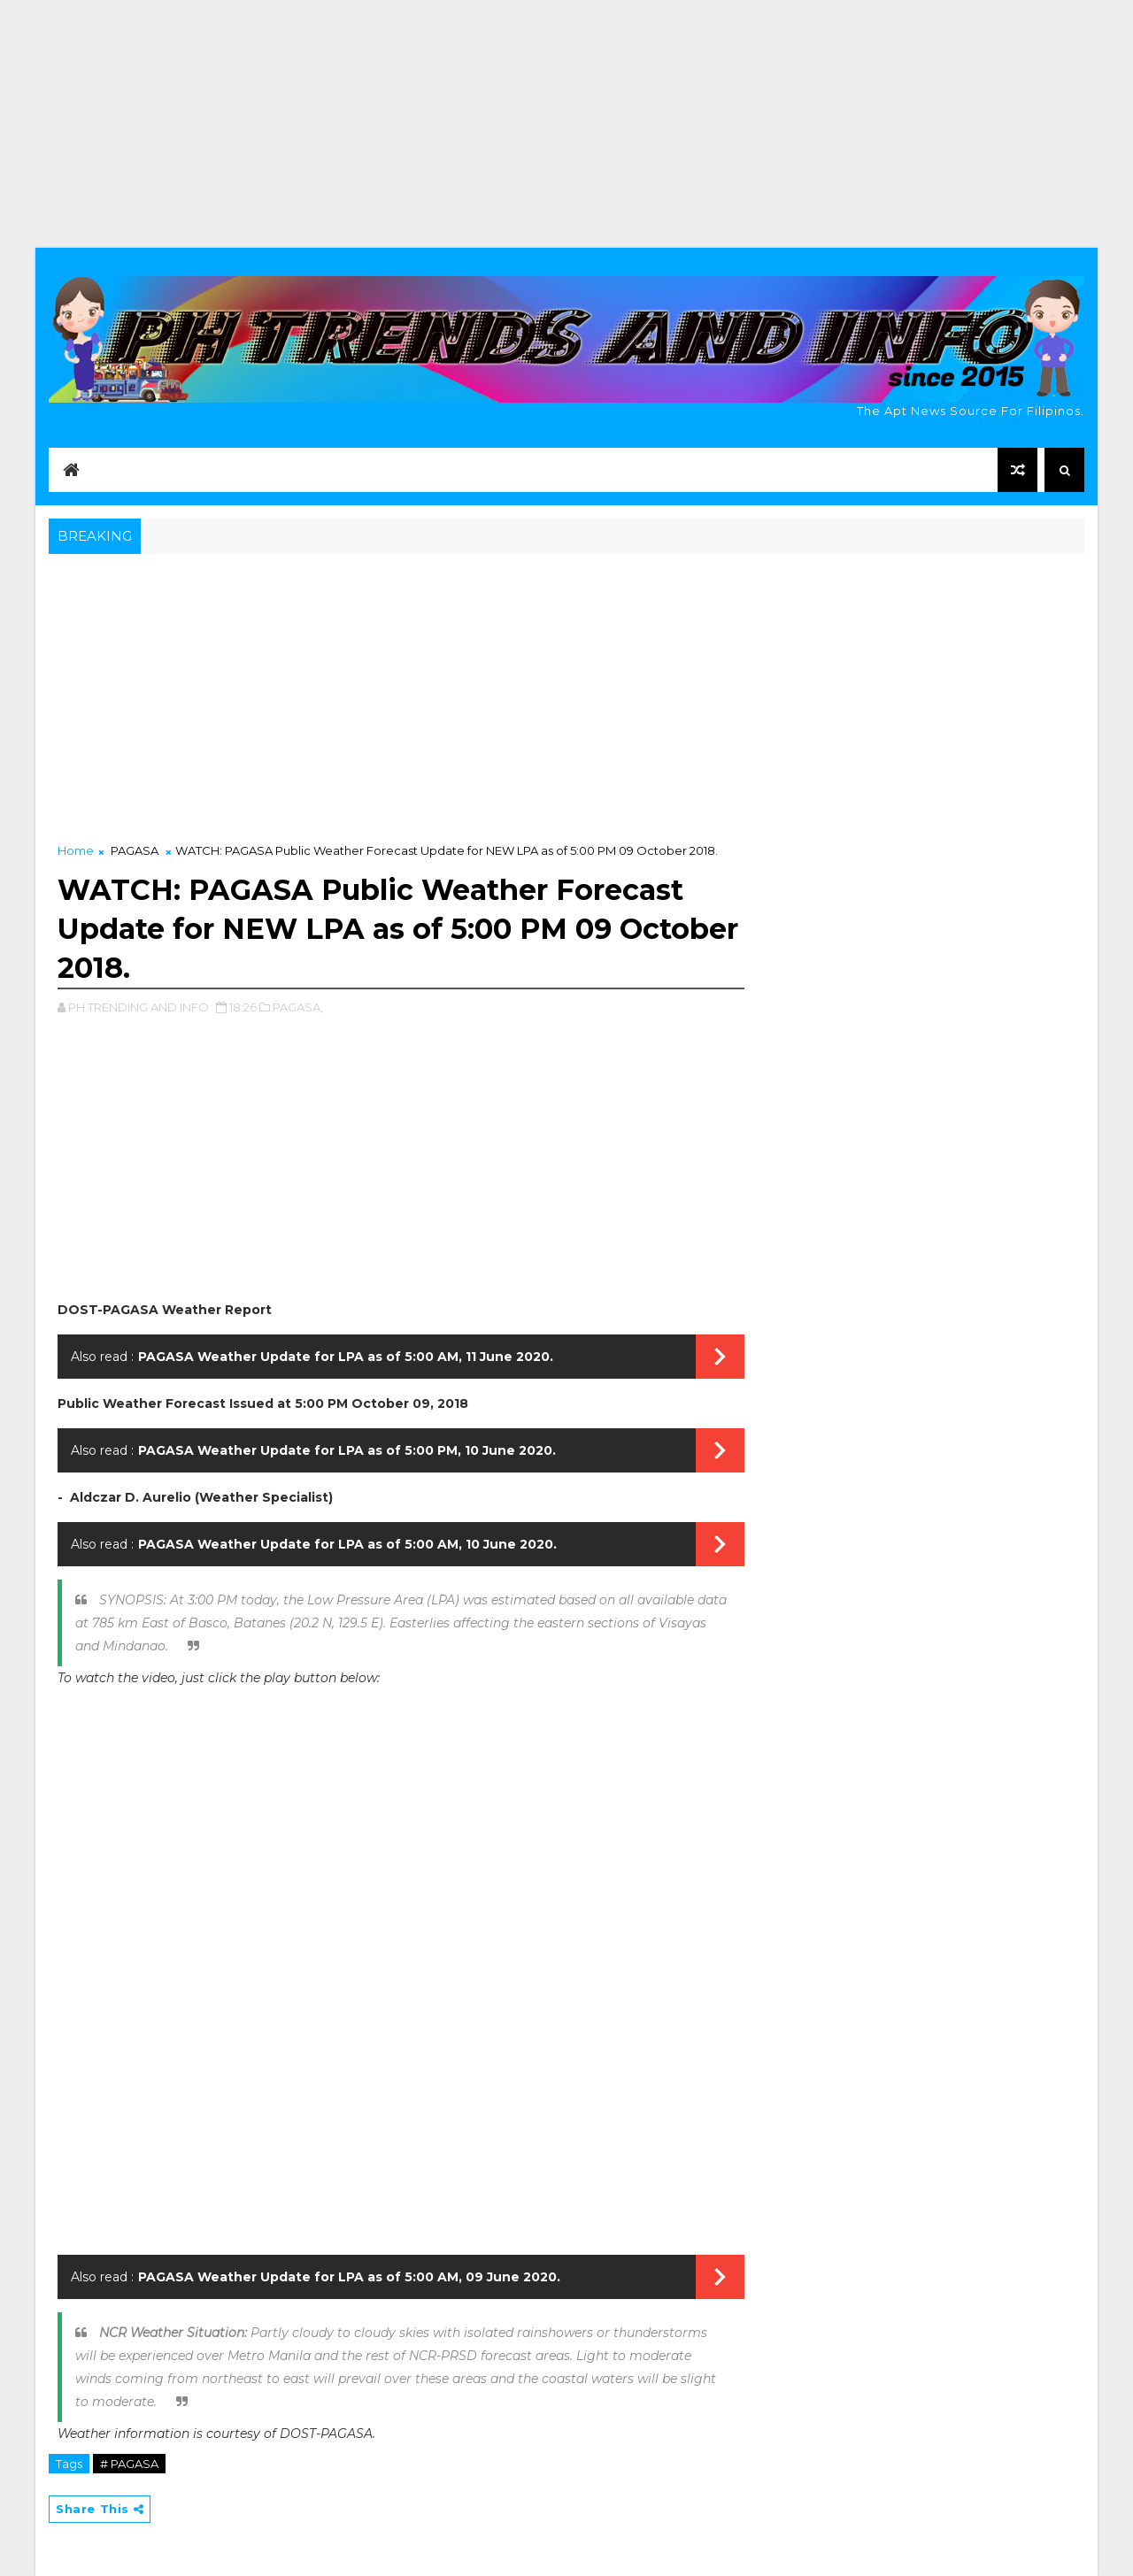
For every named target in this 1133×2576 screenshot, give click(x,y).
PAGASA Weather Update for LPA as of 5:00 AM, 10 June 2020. (347, 1544)
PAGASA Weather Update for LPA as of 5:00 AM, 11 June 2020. (345, 1357)
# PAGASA (129, 2464)
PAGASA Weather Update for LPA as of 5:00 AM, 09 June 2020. (349, 2277)
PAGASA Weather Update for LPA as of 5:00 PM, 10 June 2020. (347, 1450)
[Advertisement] (566, 124)
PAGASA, (298, 1007)
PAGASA (134, 850)
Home (76, 850)
